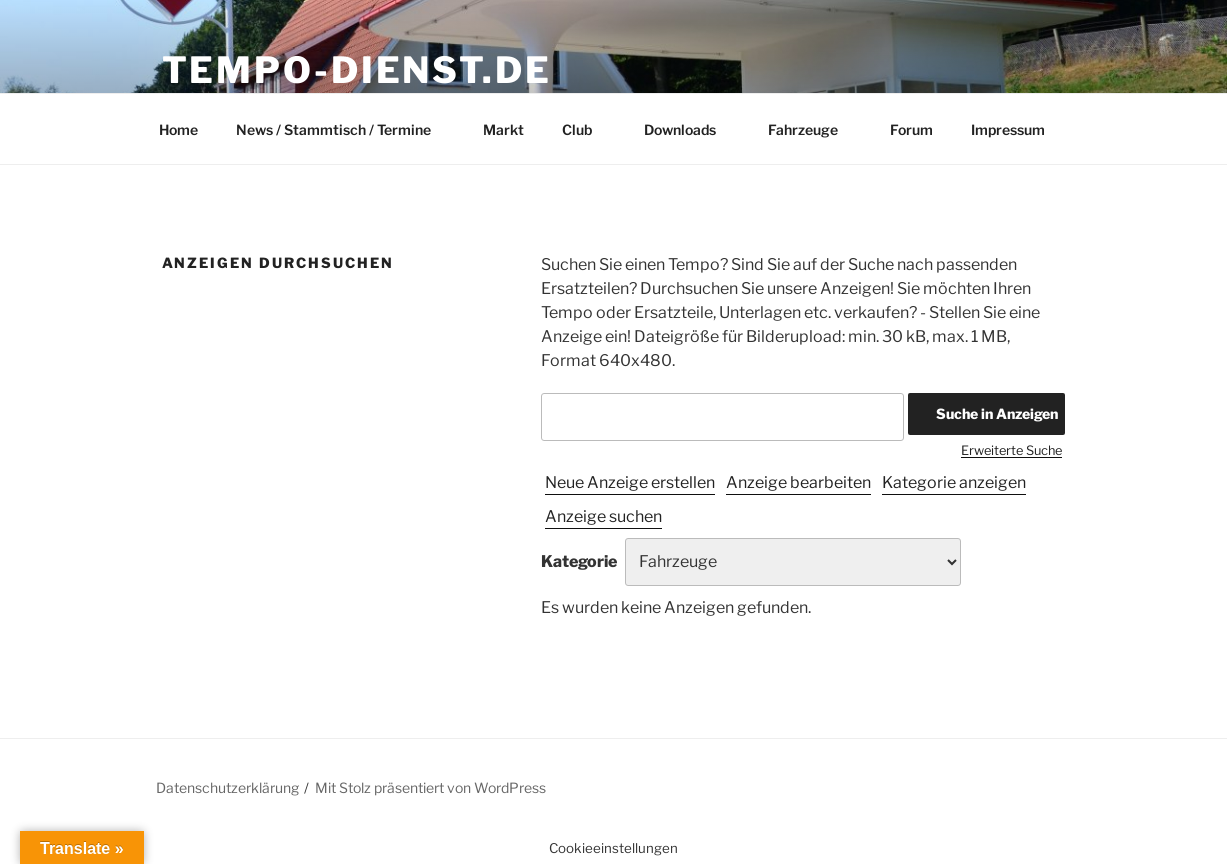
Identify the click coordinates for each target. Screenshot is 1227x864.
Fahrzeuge (812, 129)
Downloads (689, 129)
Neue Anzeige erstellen (630, 482)
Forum (911, 129)
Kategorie (579, 561)
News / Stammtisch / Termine (343, 129)
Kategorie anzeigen (954, 482)
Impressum (1008, 129)
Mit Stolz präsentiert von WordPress (430, 787)
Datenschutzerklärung (227, 787)
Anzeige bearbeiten (798, 482)
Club (586, 129)
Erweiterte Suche (1011, 450)
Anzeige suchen (603, 516)
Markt (503, 129)
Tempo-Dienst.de (357, 70)
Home (178, 129)
